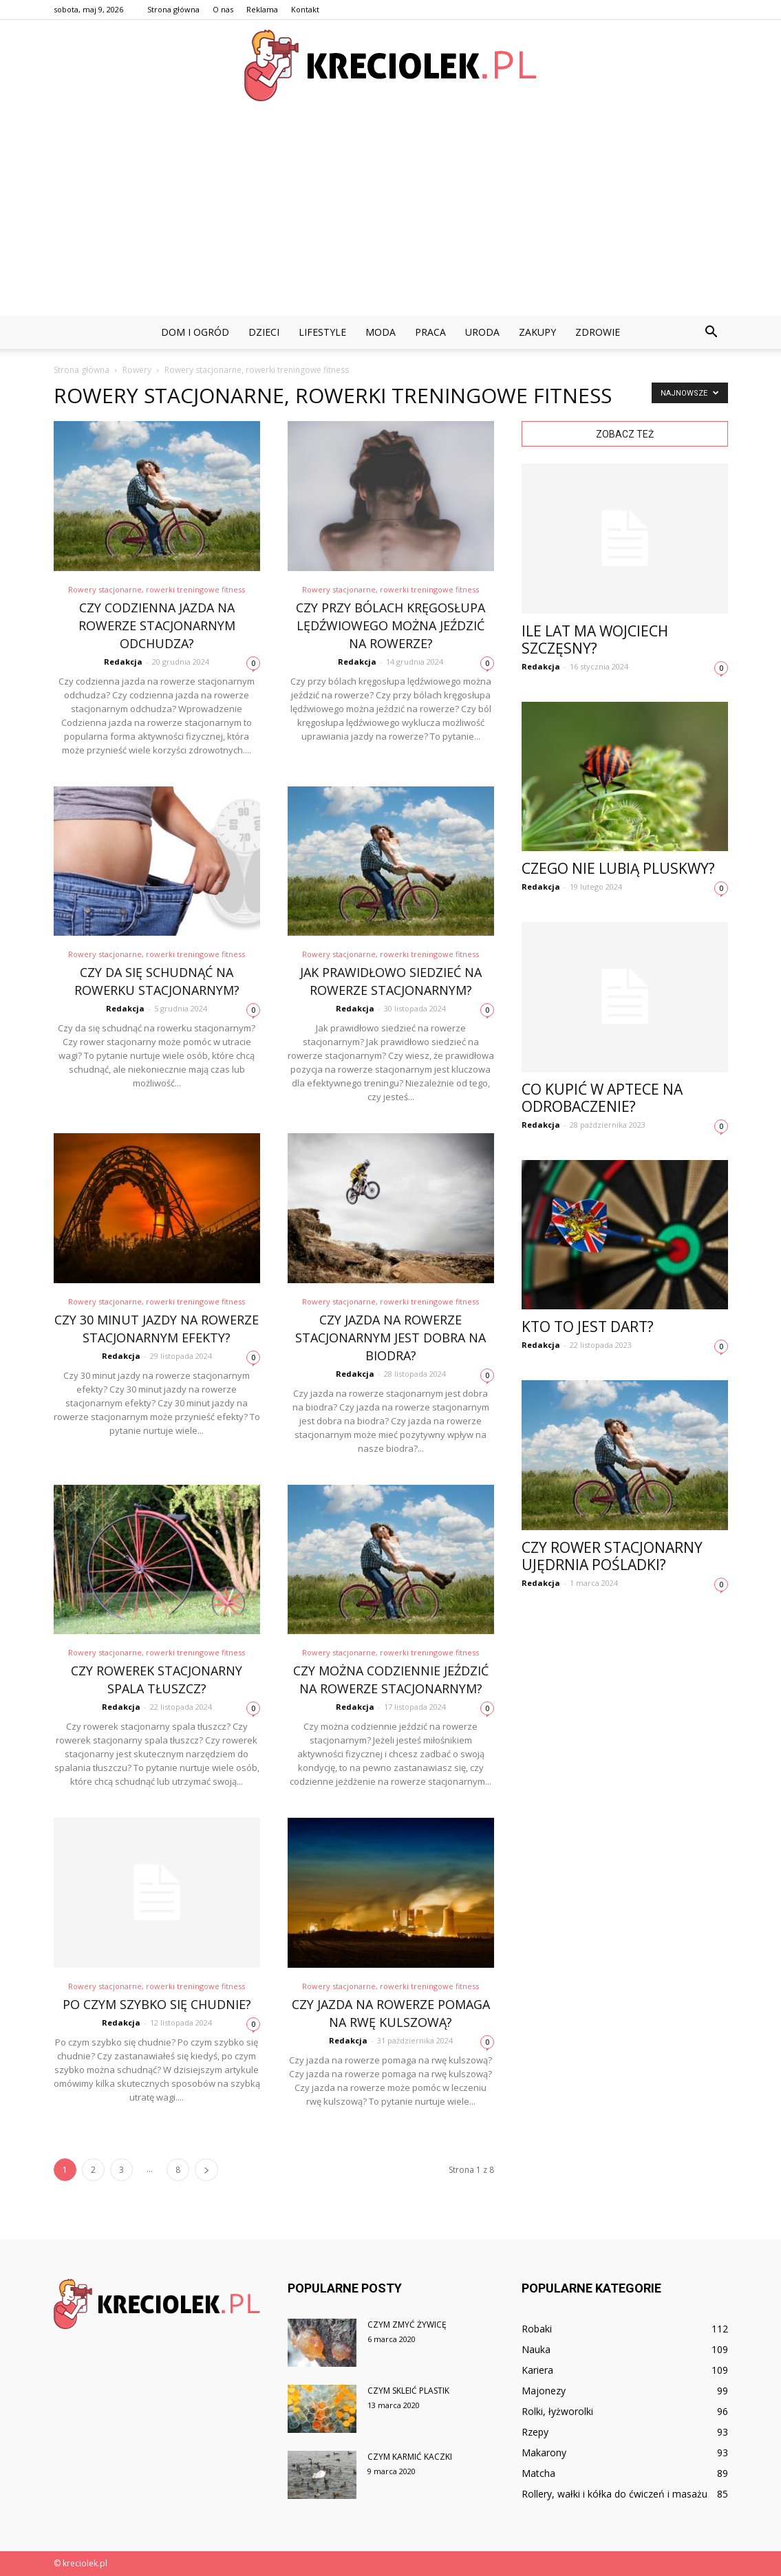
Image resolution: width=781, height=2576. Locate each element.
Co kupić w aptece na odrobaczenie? (602, 1098)
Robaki (537, 2328)
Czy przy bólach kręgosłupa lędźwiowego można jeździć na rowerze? (390, 625)
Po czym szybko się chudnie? (157, 2004)
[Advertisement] (390, 212)
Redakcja (123, 661)
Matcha (538, 2473)
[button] (711, 332)
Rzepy (535, 2431)
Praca (430, 332)
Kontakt (305, 9)
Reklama (262, 9)
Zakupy (537, 332)
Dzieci (263, 332)
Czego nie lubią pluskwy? (618, 868)
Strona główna (173, 9)
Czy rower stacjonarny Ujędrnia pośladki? (612, 1556)
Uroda (482, 332)
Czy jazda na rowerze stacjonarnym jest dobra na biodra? (390, 1337)
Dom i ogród (195, 332)
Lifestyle (322, 332)
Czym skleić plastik (408, 2390)
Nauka (536, 2349)
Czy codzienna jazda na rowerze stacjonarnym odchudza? (156, 625)
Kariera (537, 2369)
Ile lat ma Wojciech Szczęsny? (595, 639)
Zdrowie (597, 332)
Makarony (544, 2452)
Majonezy (544, 2390)
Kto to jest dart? (588, 1326)
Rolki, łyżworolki (557, 2411)
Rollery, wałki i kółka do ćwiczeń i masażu (614, 2493)
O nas (223, 9)
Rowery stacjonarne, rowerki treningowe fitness (156, 589)
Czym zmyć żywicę (407, 2324)
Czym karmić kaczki (409, 2456)
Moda (380, 332)
